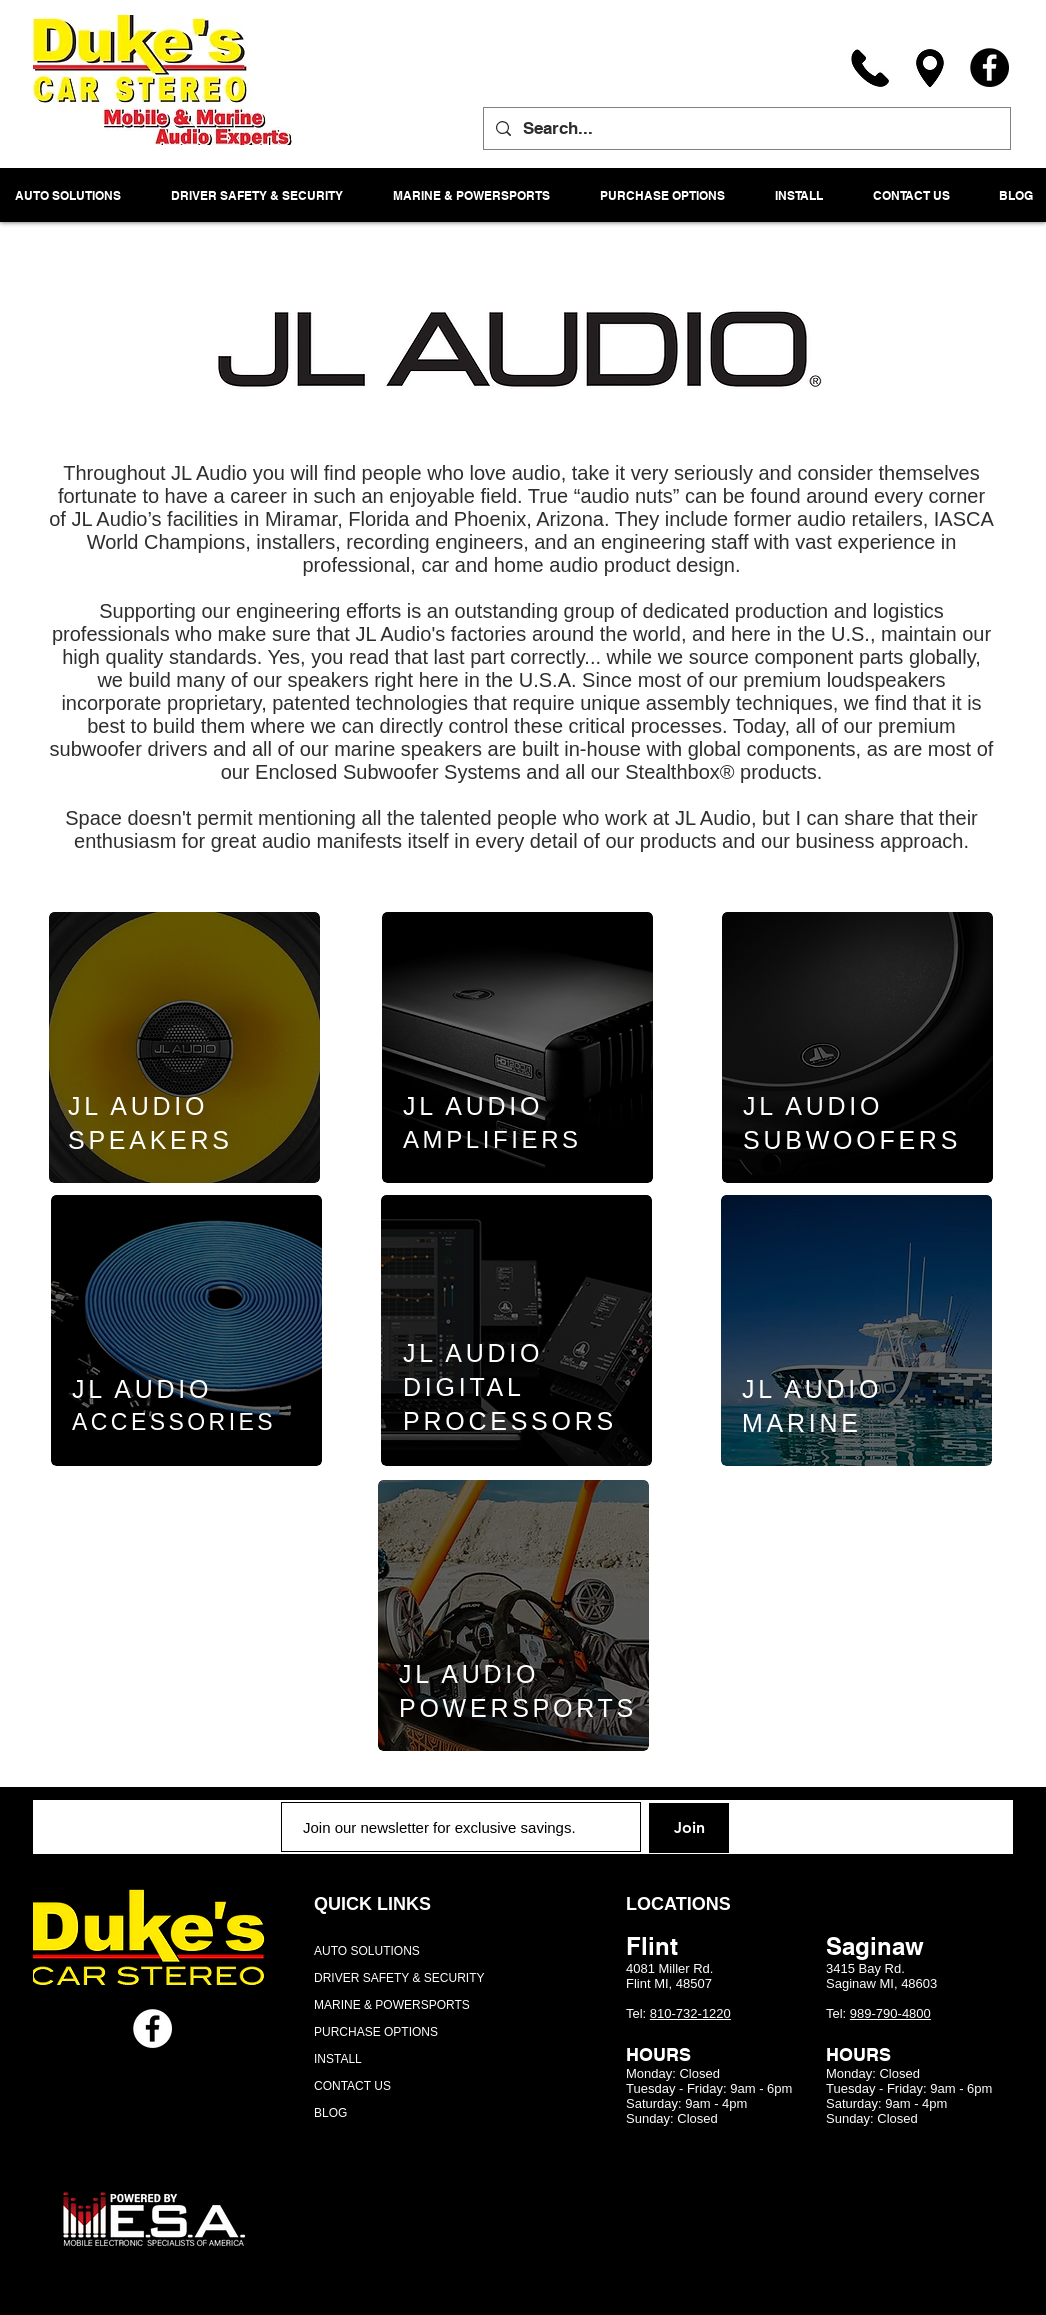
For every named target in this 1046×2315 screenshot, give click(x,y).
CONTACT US (352, 2086)
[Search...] (745, 128)
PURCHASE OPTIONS (376, 2032)
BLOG (330, 2113)
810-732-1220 (690, 2013)
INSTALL (338, 2059)
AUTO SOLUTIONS (367, 1951)
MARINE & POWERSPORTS (392, 2005)
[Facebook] (989, 67)
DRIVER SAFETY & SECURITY (399, 1978)
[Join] (689, 1828)
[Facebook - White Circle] (152, 2028)
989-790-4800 (890, 2013)
